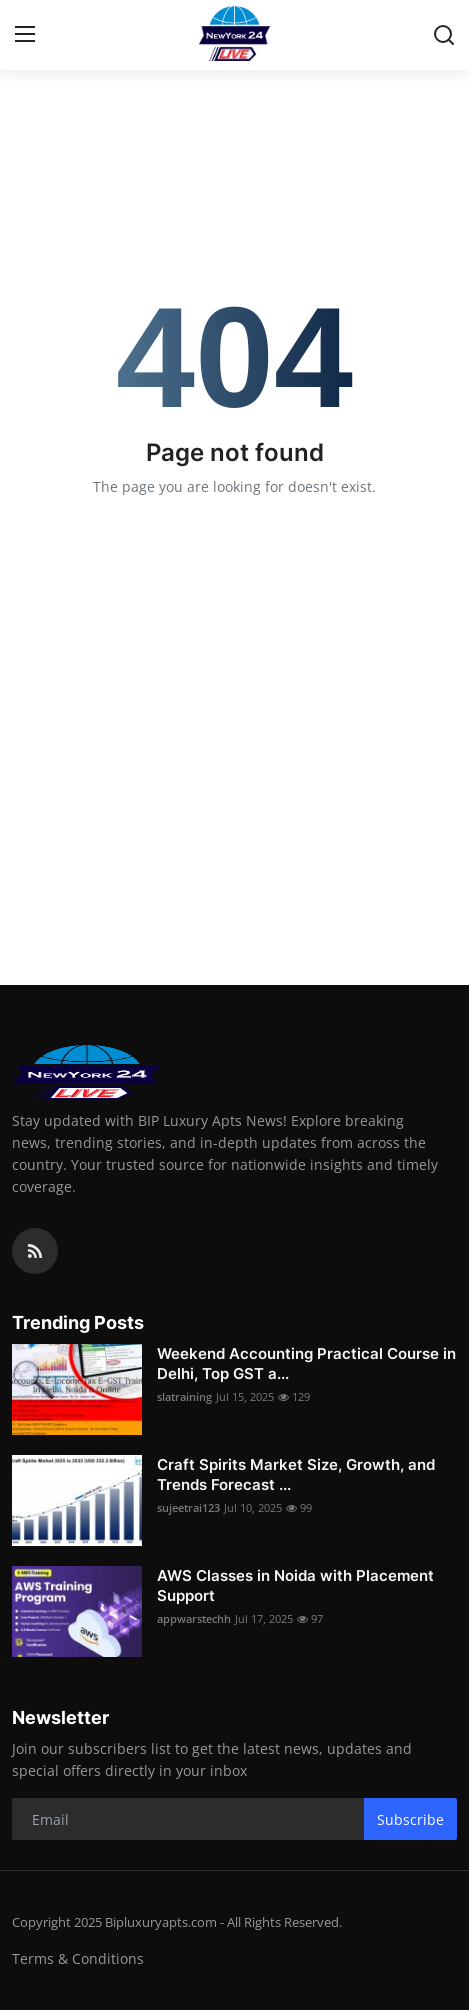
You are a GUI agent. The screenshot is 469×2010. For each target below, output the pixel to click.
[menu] (25, 35)
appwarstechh (194, 1618)
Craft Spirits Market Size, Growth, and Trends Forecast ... (296, 1474)
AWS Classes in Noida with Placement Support (295, 1585)
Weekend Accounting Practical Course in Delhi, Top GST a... (306, 1363)
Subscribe (410, 1819)
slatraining (184, 1396)
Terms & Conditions (78, 1958)
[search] (444, 35)
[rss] (35, 1251)
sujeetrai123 (188, 1507)
